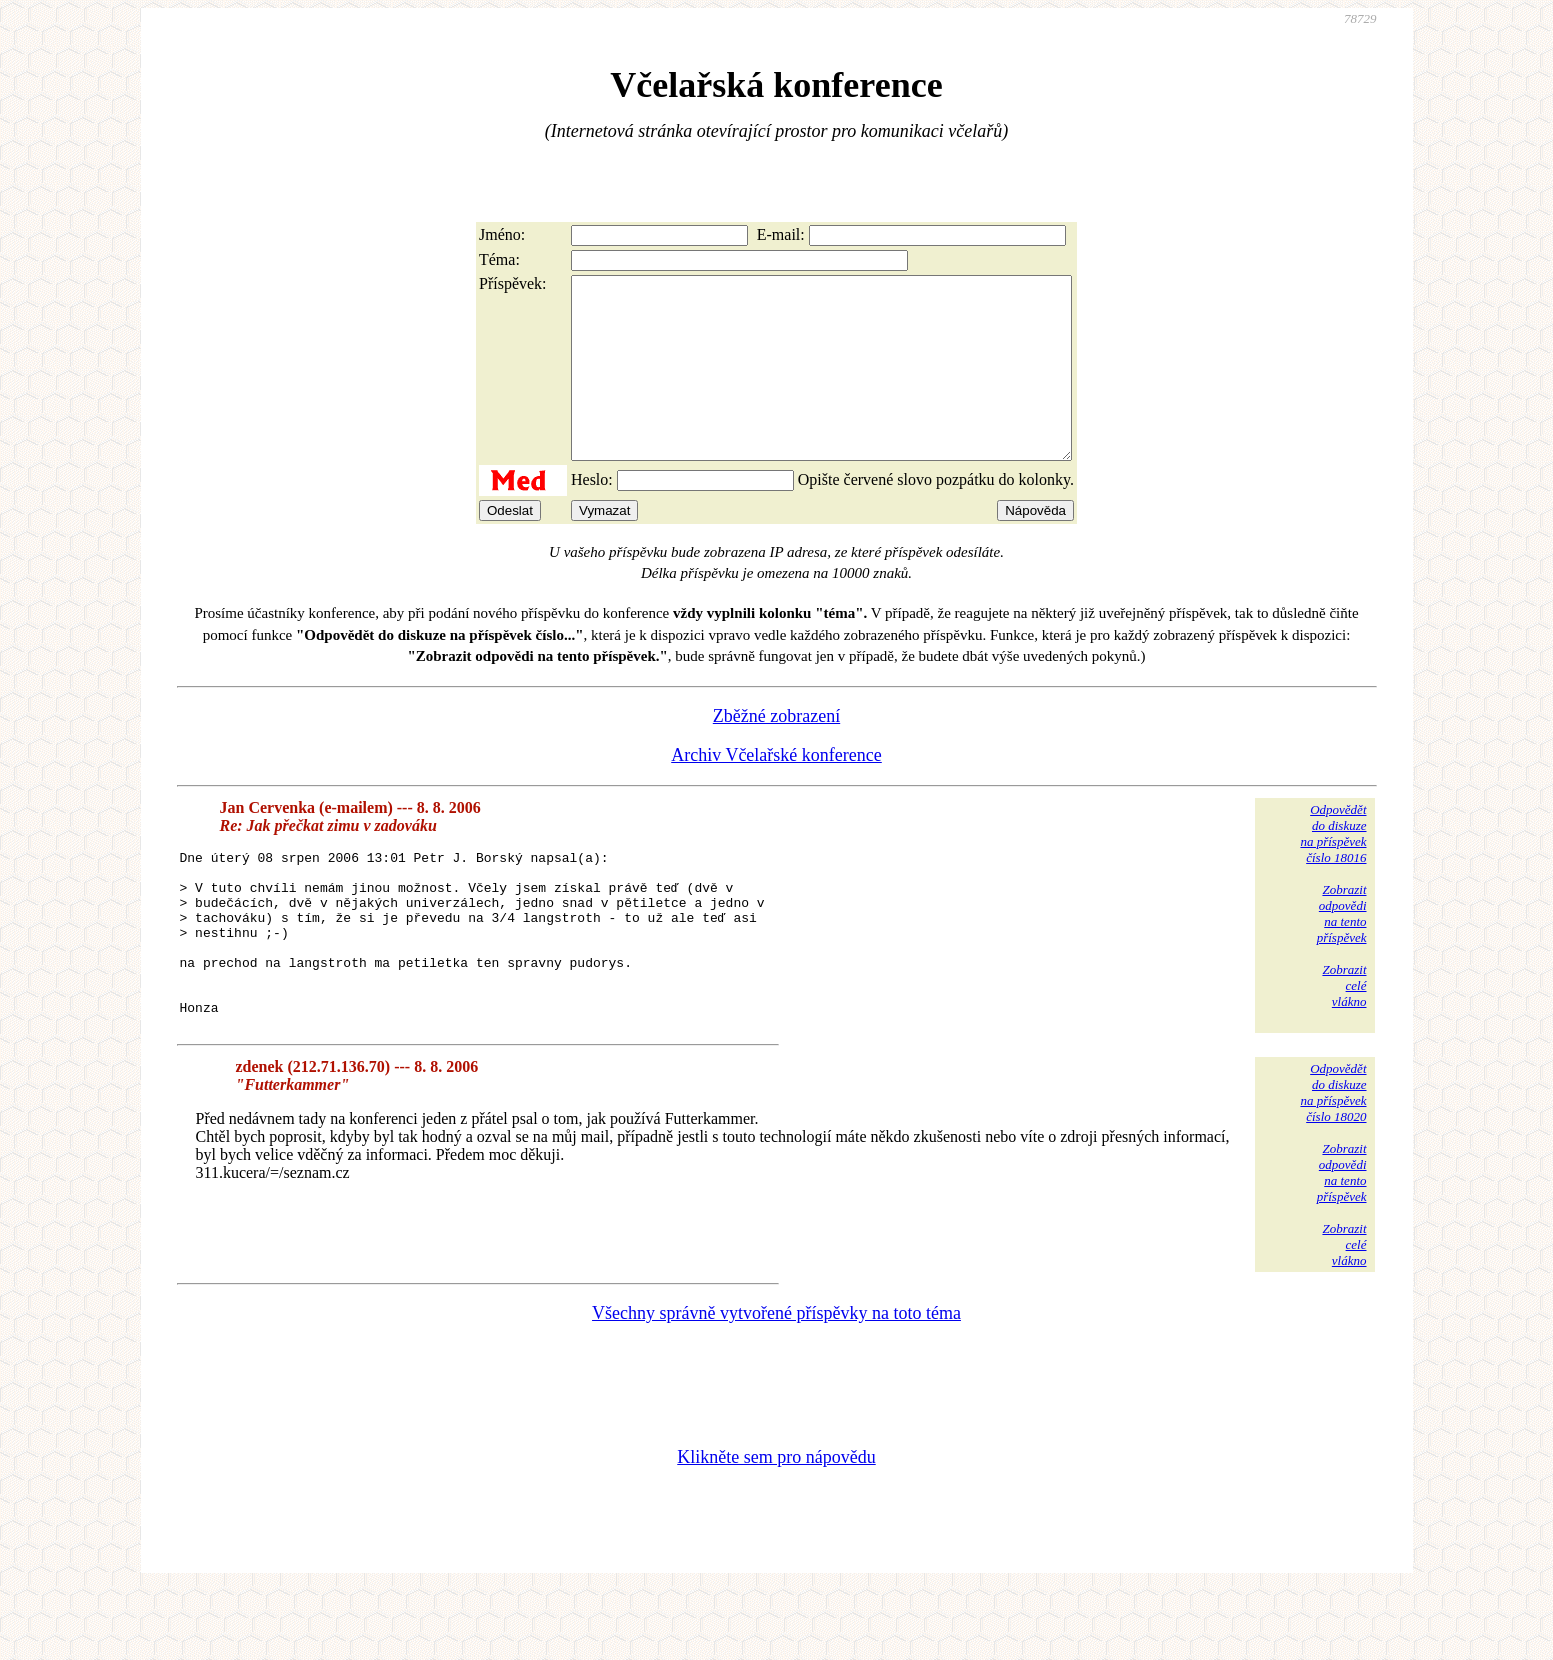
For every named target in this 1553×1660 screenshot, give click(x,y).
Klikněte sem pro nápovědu (776, 1526)
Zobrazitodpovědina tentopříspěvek (1342, 949)
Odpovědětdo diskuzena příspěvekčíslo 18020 (1333, 1161)
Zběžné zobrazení (776, 752)
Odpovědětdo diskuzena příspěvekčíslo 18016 (1333, 869)
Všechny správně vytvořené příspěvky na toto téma (776, 1382)
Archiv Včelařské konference (776, 791)
